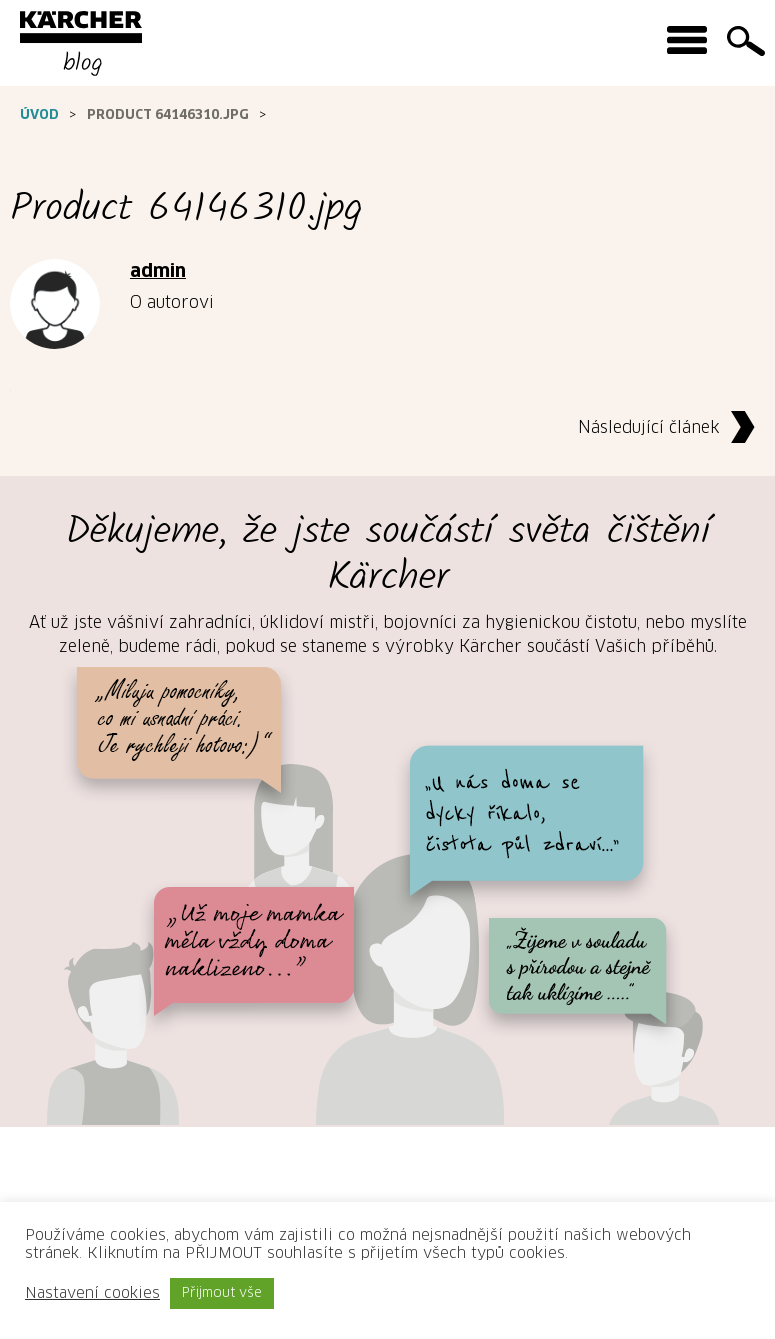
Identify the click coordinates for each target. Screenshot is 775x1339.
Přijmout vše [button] (222, 1293)
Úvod (39, 115)
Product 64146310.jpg (168, 115)
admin (158, 272)
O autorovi (172, 303)
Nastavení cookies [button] (92, 1293)
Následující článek (671, 428)
